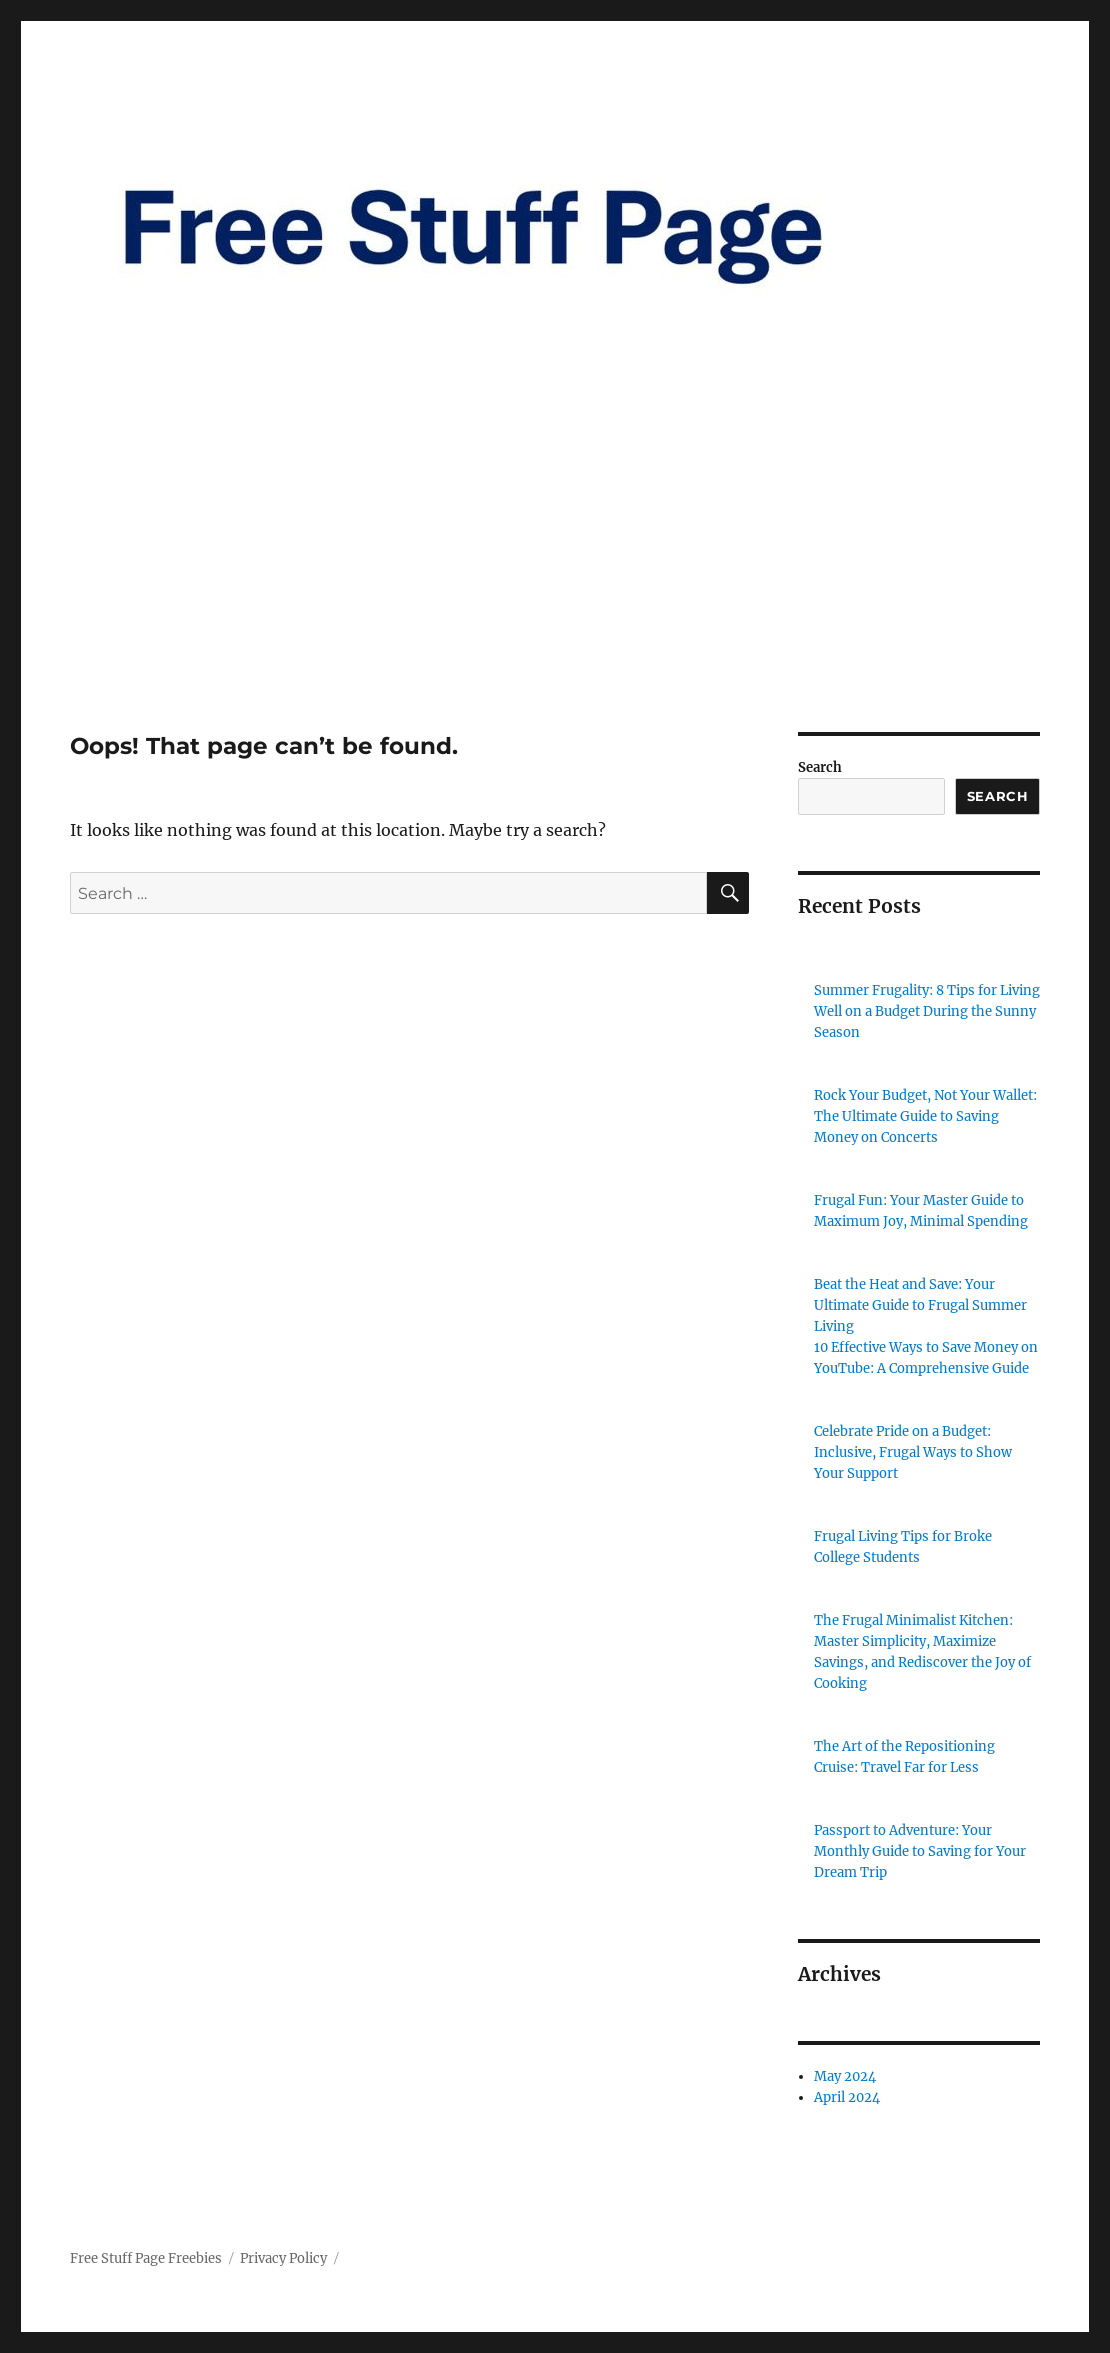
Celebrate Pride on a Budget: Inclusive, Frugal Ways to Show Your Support (913, 1452)
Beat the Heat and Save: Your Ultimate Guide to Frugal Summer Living (920, 1305)
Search (820, 767)
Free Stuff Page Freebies (146, 2258)
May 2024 (845, 2076)
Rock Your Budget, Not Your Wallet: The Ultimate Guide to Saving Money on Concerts (925, 1116)
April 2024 (847, 2097)
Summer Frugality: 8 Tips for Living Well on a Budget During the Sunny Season (927, 1011)
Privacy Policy (283, 2258)
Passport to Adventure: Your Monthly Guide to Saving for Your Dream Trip (920, 1851)
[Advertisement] (559, 584)
